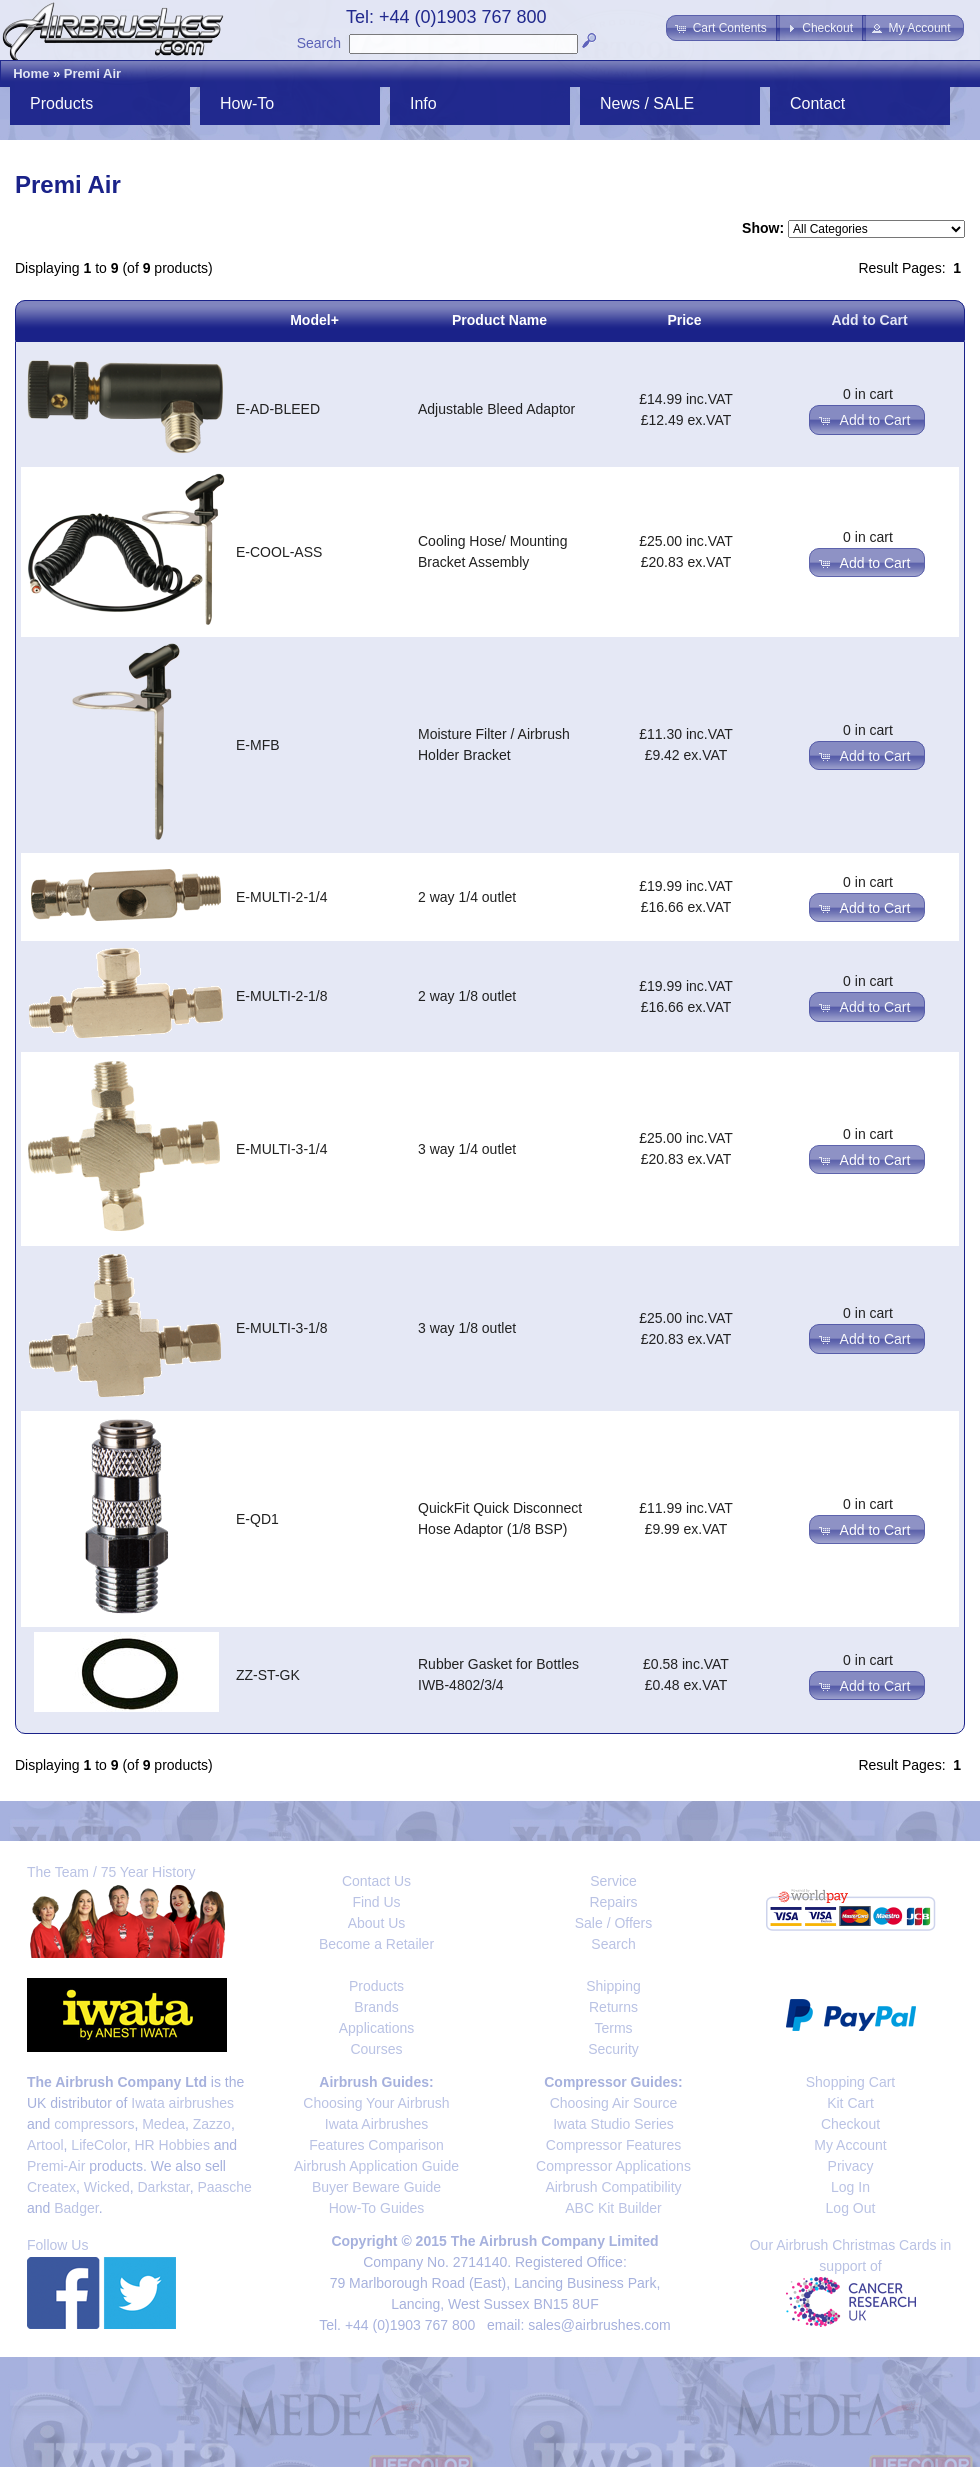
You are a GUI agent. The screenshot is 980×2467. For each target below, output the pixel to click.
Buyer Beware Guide (376, 2187)
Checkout (850, 2124)
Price (684, 320)
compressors (94, 2124)
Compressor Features (613, 2145)
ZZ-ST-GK (268, 1675)
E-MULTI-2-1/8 (282, 996)
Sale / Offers (614, 1923)
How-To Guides (377, 2208)
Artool (45, 2145)
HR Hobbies (171, 2145)
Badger (76, 2208)
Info (423, 103)
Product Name (499, 320)
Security (613, 2049)
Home (31, 73)
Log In (850, 2187)
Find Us (376, 1902)
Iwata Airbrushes (377, 2124)
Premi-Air (56, 2166)
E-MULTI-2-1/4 (282, 897)
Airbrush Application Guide (376, 2166)
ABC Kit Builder (613, 2208)
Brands (376, 2007)
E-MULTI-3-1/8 (282, 1328)
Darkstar (164, 2187)
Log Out (851, 2208)
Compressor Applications (613, 2166)
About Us (377, 1923)
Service (613, 1881)
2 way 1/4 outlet (467, 897)
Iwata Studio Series (613, 2124)
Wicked (107, 2187)
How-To (247, 103)
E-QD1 (257, 1519)
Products (61, 103)
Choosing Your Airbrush (376, 2103)
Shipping (613, 1986)
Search (319, 43)
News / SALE (647, 103)
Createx (51, 2187)
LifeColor (98, 2145)
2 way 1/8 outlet (467, 996)
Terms (613, 2028)
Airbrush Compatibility (613, 2187)
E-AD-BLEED (278, 409)
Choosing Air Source (614, 2103)
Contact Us (376, 1881)
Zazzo (212, 2124)
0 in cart (868, 394)
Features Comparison (376, 2145)
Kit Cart (850, 2103)
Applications (377, 2028)
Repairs (613, 1902)
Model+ (314, 320)
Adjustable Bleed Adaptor (496, 409)
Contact (817, 103)
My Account (850, 2145)
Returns (613, 2007)
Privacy (851, 2166)
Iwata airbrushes (182, 2103)
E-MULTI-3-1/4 (282, 1149)
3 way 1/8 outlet (467, 1328)
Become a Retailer (376, 1944)
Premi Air (92, 73)
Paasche (224, 2187)
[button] (722, 28)
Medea (163, 2124)
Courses (376, 2049)
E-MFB (258, 745)
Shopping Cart (851, 2082)
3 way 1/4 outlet (467, 1149)
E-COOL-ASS (279, 552)
